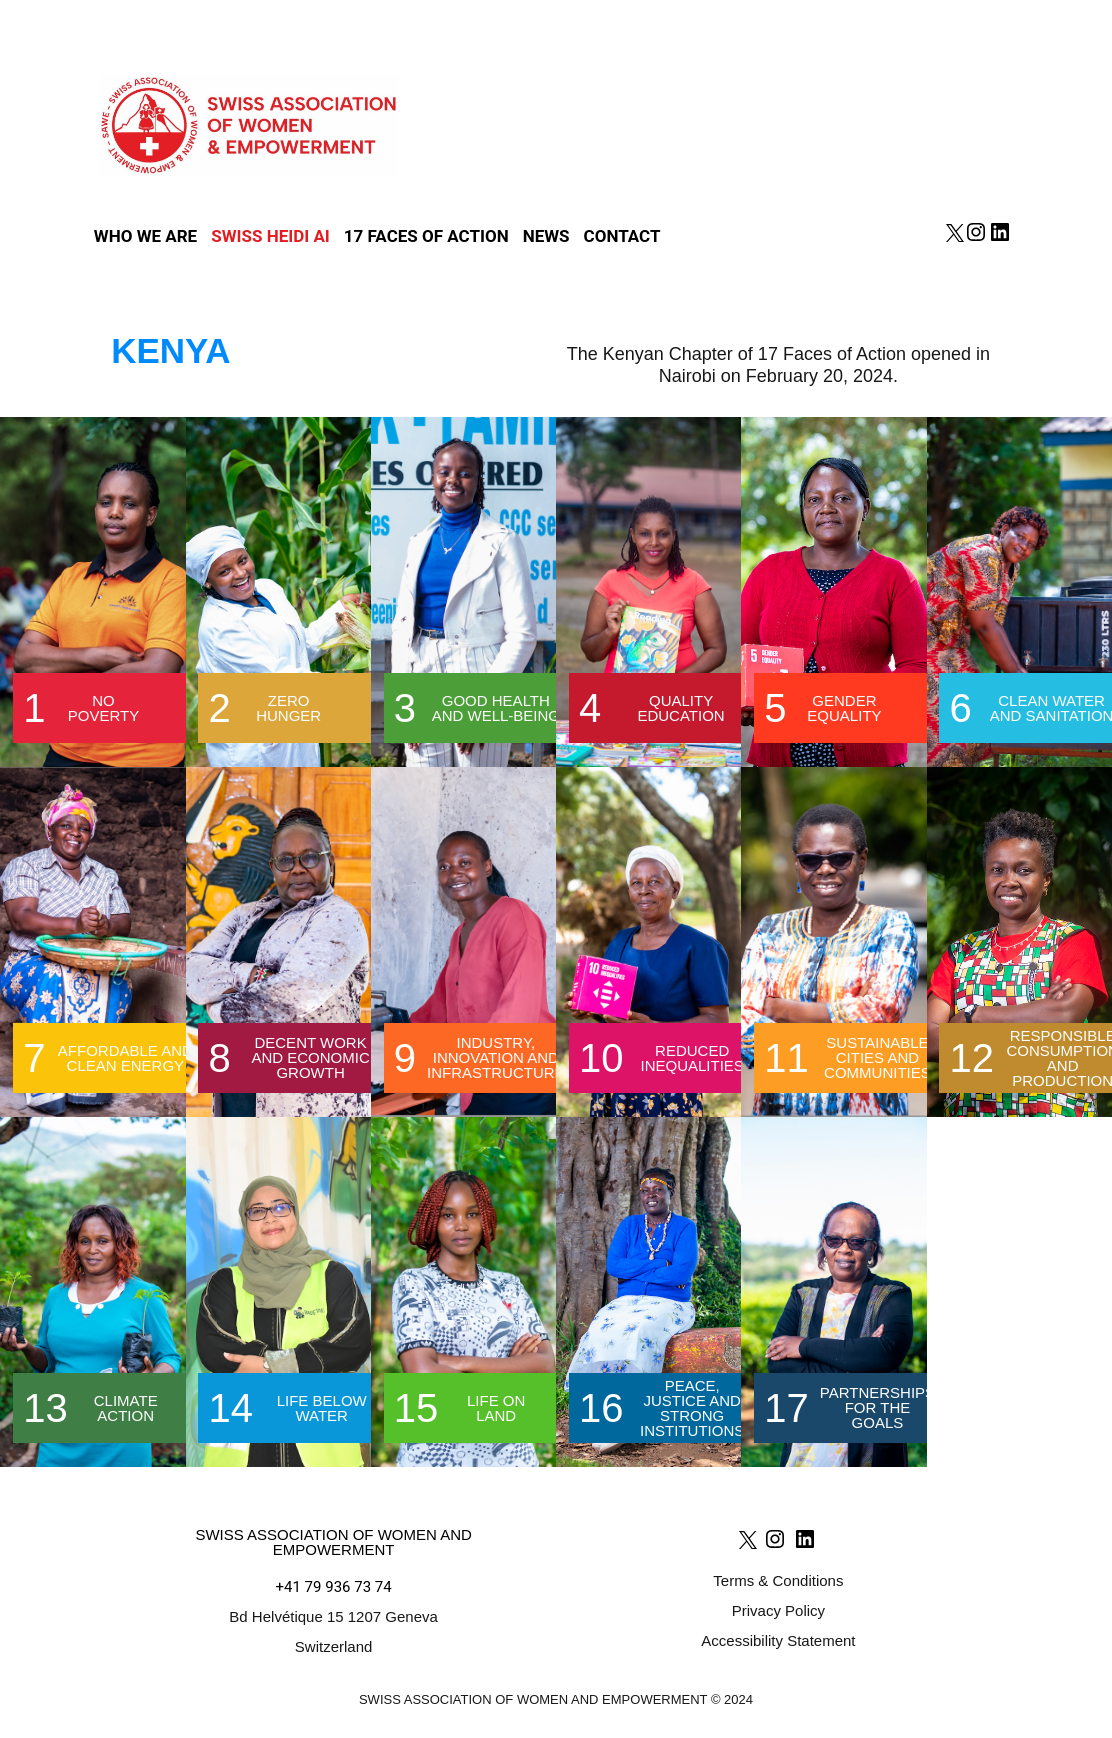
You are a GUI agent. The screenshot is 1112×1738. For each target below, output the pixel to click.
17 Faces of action (426, 236)
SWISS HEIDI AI (270, 236)
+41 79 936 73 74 (334, 1587)
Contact (622, 236)
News (546, 236)
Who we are (145, 236)
